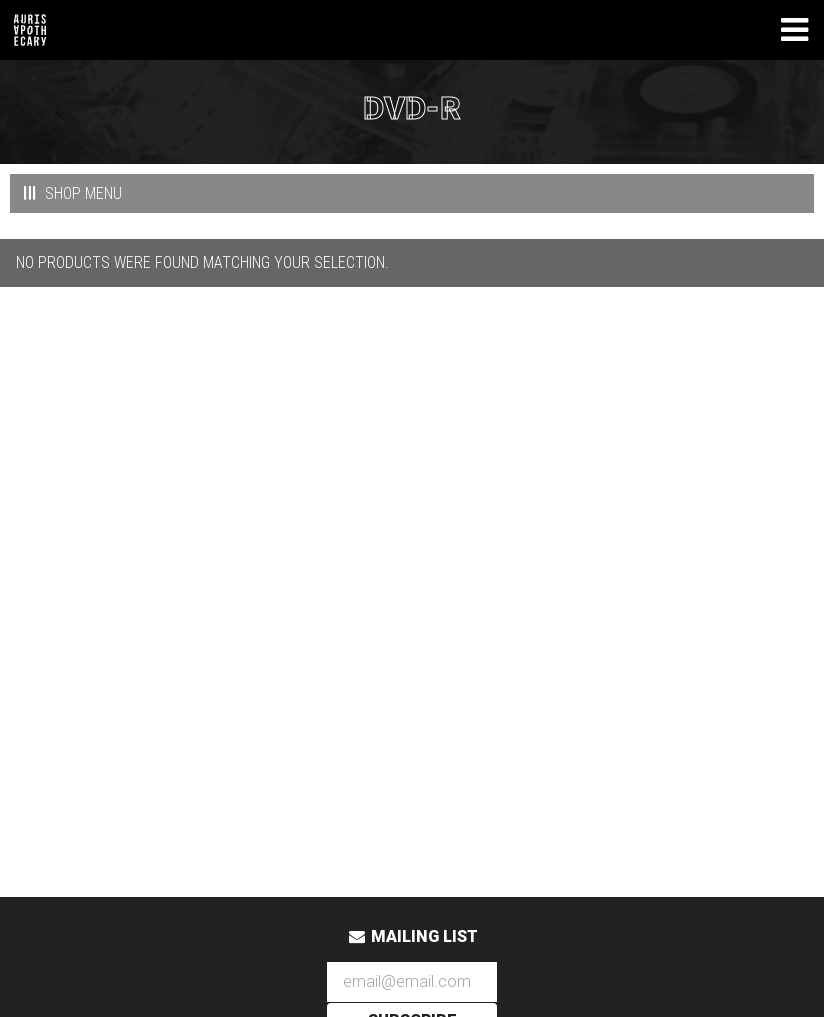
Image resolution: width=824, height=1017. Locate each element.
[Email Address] (412, 982)
